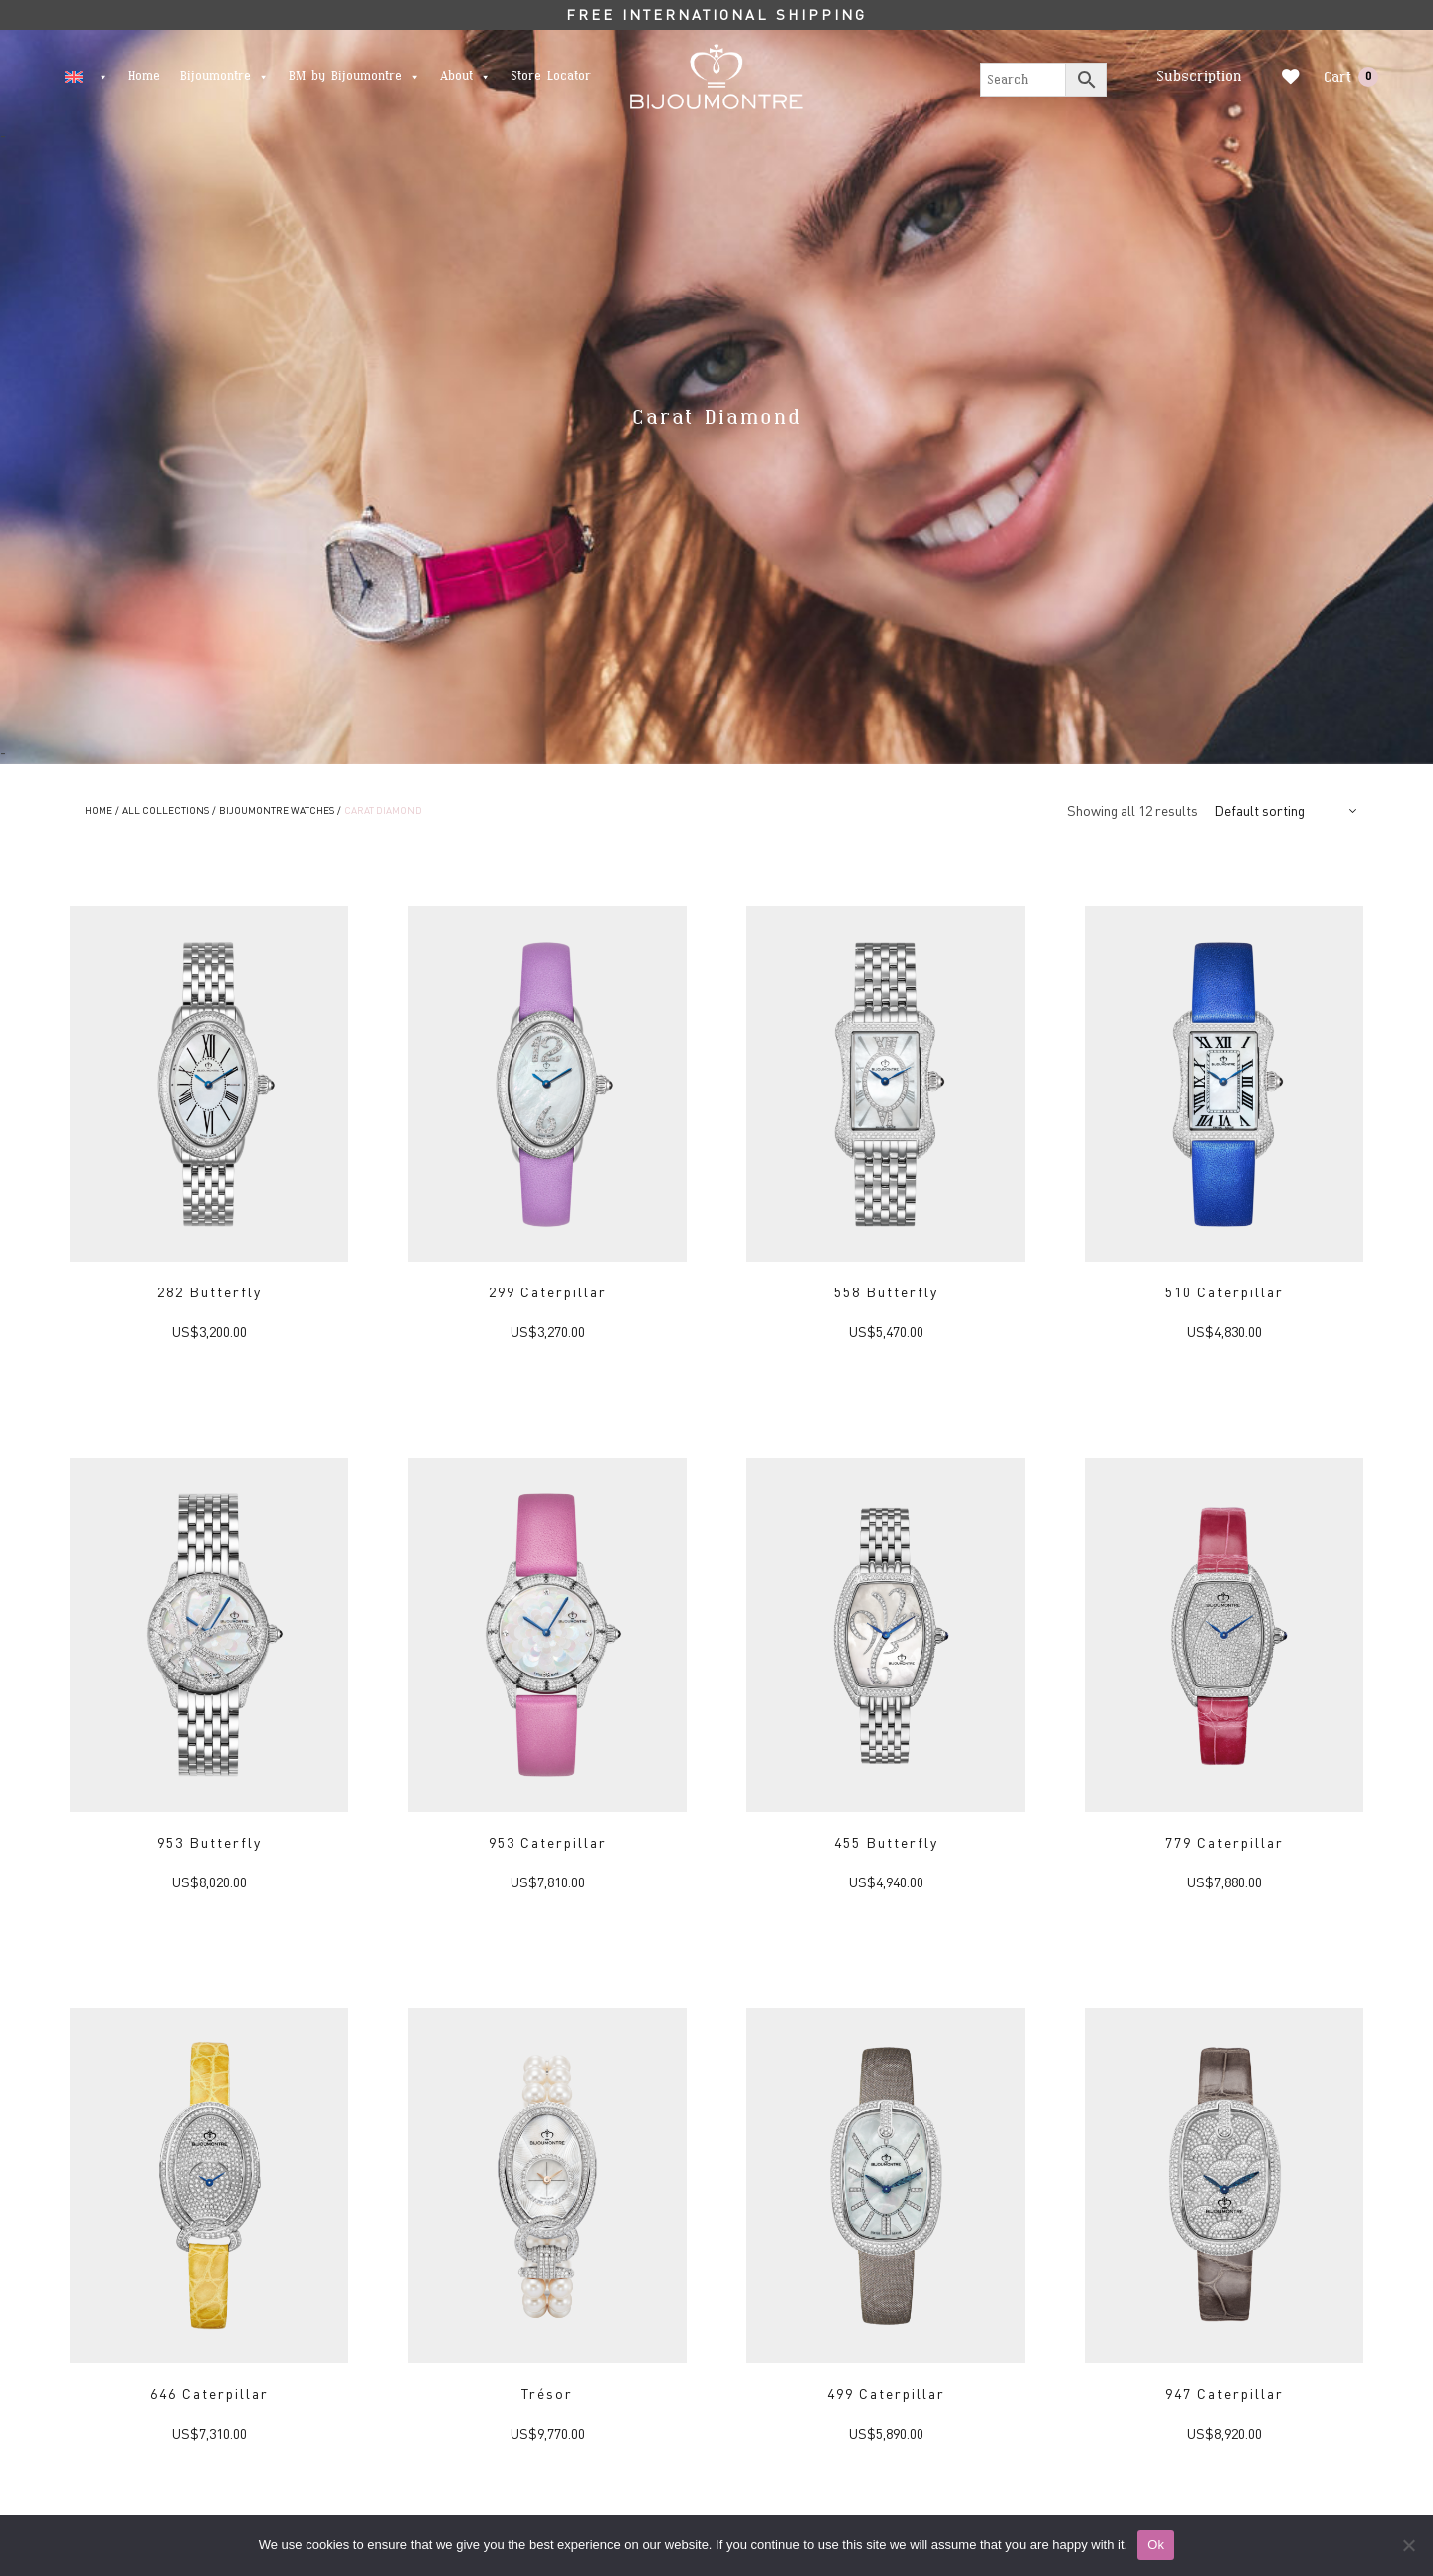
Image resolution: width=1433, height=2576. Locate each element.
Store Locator (551, 76)
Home (144, 76)
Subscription (1196, 76)
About (465, 76)
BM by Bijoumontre (354, 76)
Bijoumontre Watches (276, 810)
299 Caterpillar (548, 1291)
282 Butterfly (209, 1291)
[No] (1408, 2545)
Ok (1155, 2544)
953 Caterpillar (548, 1842)
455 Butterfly (886, 1842)
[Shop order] (1288, 810)
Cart (1351, 77)
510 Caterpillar (1224, 1291)
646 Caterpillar (209, 2393)
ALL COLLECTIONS (165, 810)
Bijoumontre (224, 76)
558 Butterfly (886, 1291)
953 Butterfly (209, 1842)
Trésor (547, 2393)
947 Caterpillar (1224, 2393)
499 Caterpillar (886, 2393)
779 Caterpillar (1224, 1842)
